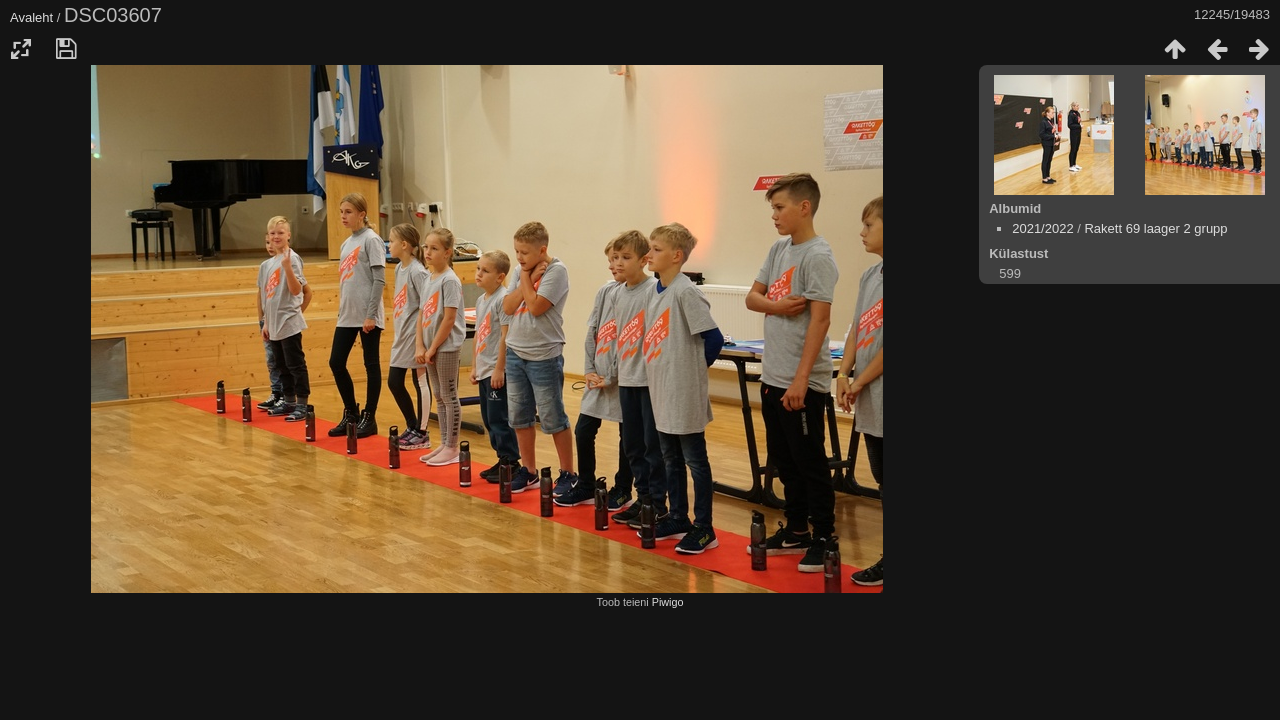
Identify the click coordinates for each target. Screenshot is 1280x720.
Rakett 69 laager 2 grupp (1155, 228)
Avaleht (31, 17)
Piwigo (668, 602)
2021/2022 (1042, 228)
